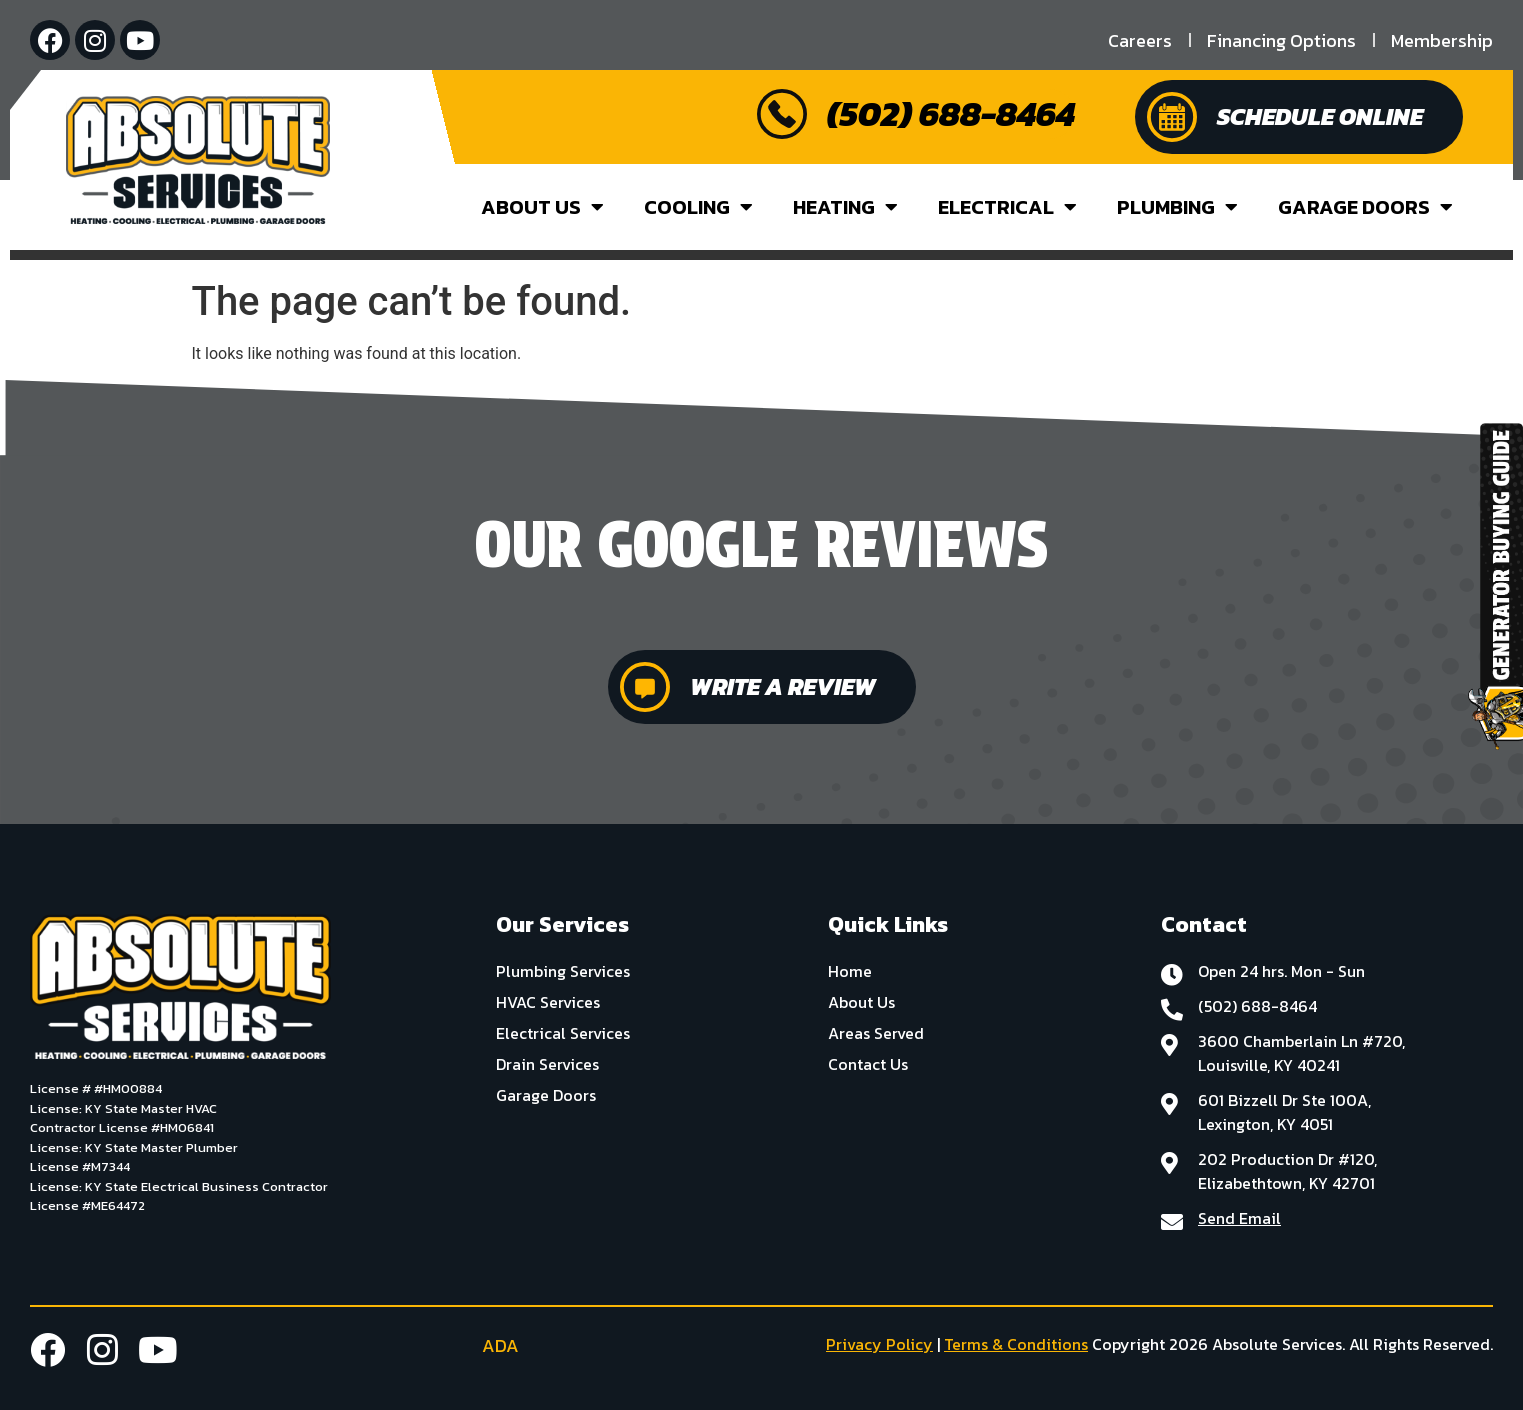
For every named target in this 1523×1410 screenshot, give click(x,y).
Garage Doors (1365, 207)
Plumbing (1177, 207)
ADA (484, 1345)
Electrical (1007, 207)
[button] (16, 630)
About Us (542, 207)
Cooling (698, 207)
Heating (845, 207)
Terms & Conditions (1016, 1344)
